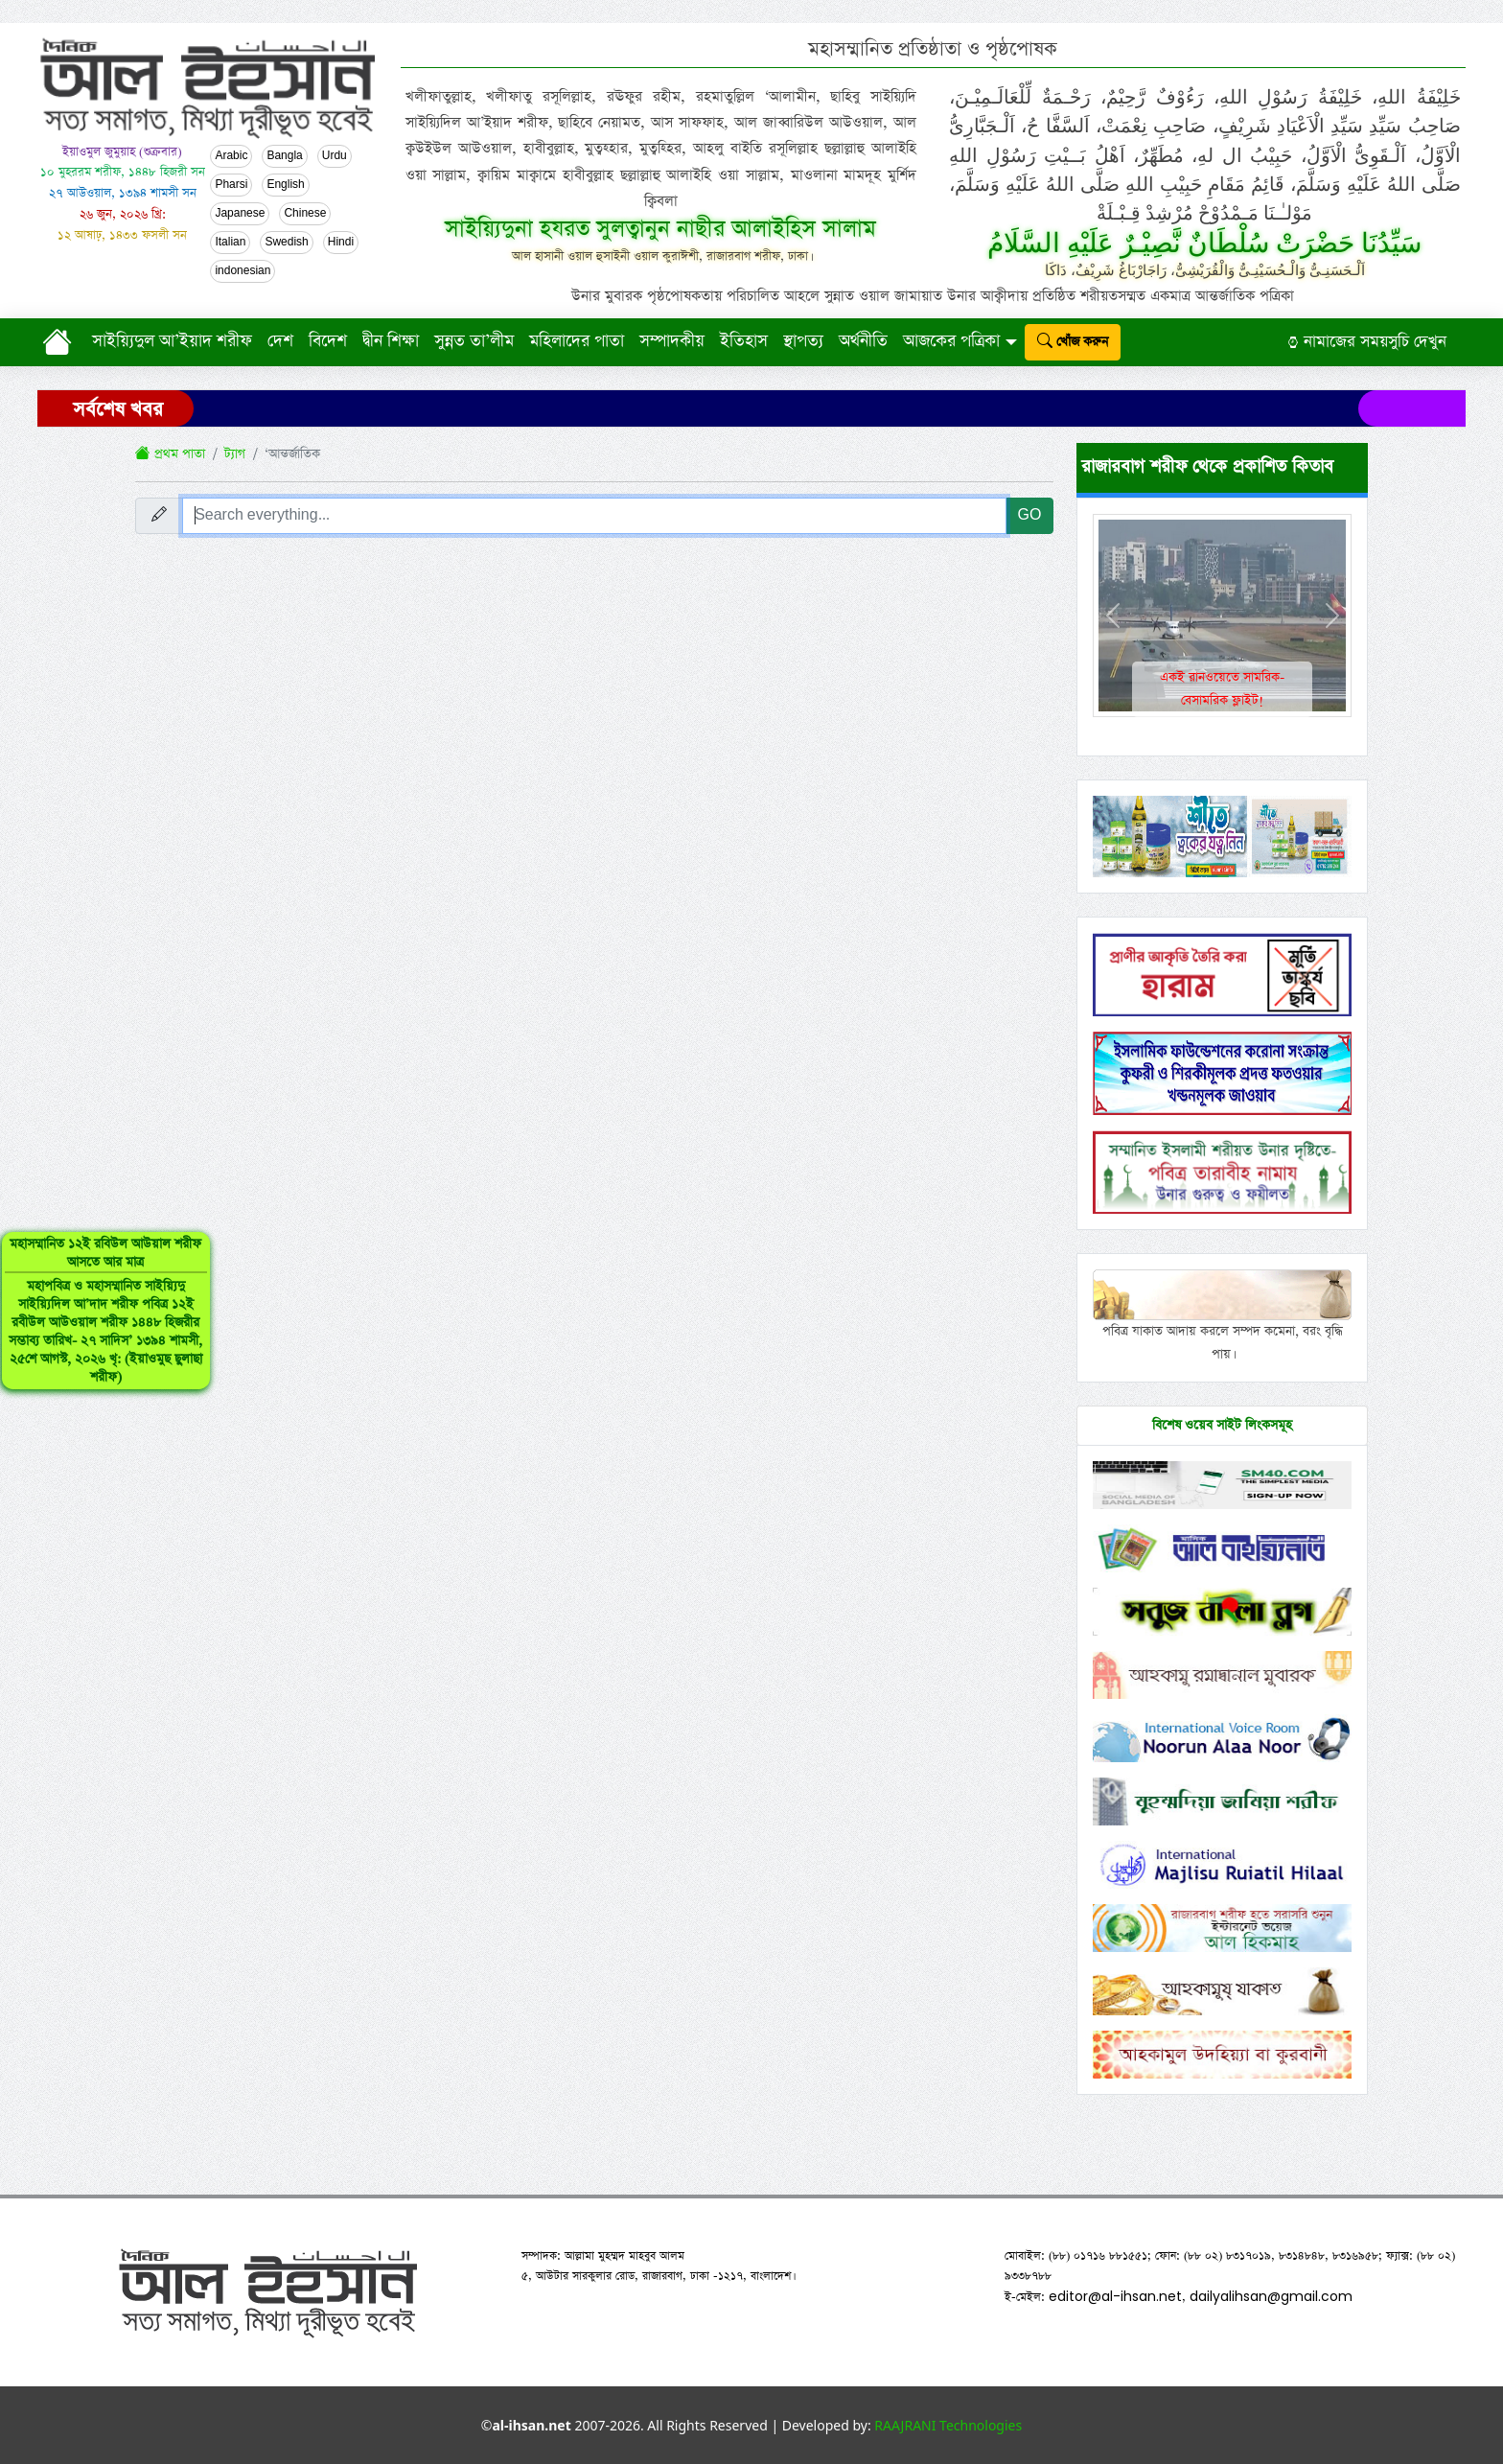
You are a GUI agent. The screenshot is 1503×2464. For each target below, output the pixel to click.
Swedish (286, 242)
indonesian (242, 271)
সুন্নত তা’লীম (474, 341)
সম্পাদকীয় (672, 341)
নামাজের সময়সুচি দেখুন (1366, 342)
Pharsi (231, 185)
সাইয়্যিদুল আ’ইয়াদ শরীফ (172, 341)
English (285, 185)
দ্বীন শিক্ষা (390, 341)
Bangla (284, 156)
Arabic (231, 156)
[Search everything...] (594, 516)
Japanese (240, 214)
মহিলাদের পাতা (576, 341)
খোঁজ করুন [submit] (1072, 342)
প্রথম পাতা (170, 454)
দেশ (280, 341)
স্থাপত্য (803, 341)
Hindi (341, 242)
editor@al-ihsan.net (1115, 2296)
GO (1030, 515)
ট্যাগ (234, 454)
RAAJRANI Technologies (948, 2425)
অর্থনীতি (863, 341)
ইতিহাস (744, 341)
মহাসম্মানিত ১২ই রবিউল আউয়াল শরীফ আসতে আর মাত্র (80, 1329)
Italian (230, 242)
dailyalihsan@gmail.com (1271, 2296)
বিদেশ (328, 341)
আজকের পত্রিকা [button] (951, 341)
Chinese (305, 214)
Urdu (334, 156)
